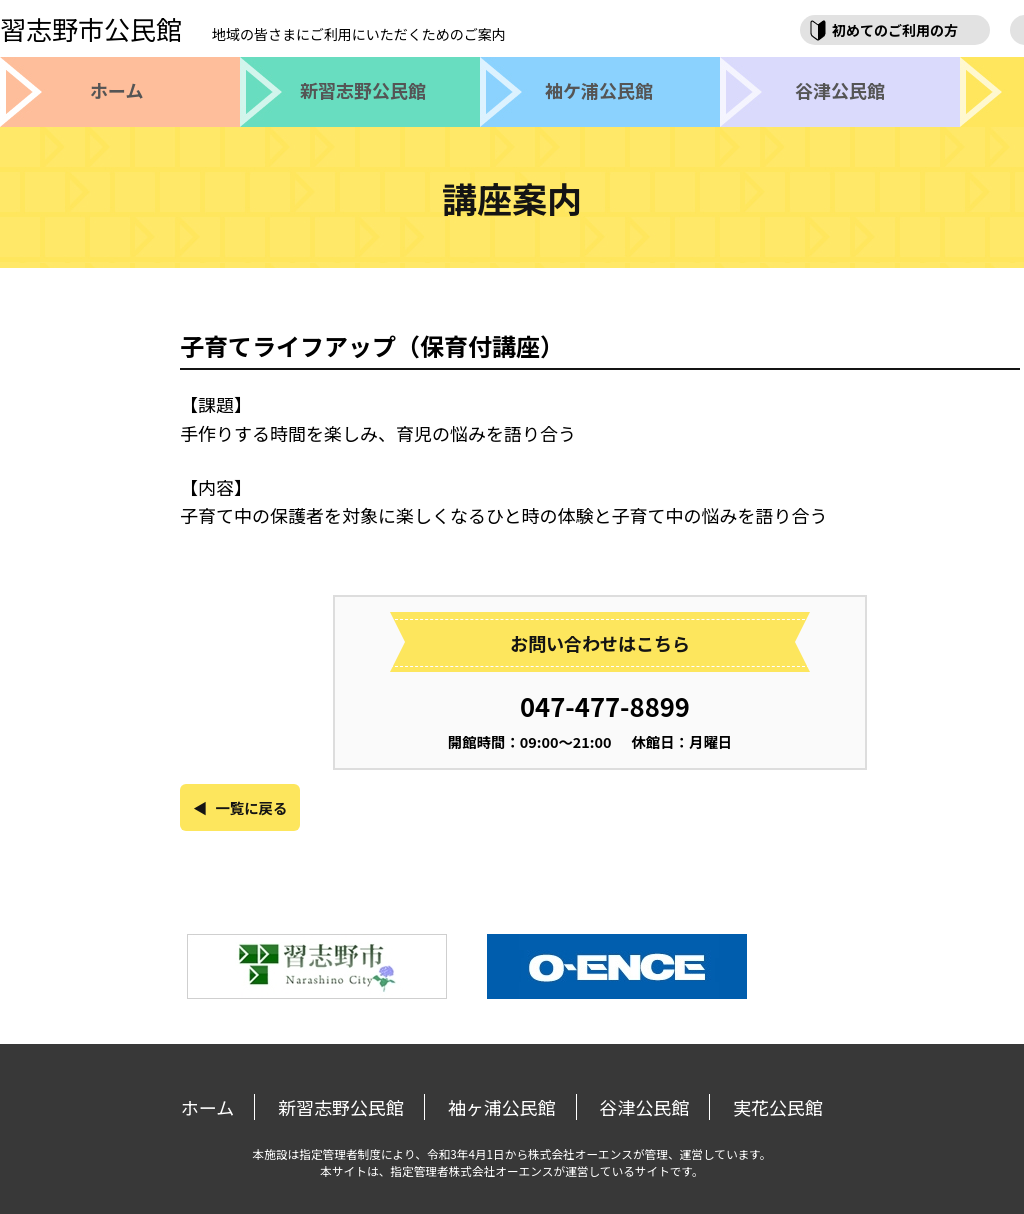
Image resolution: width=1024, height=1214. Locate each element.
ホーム (207, 1107)
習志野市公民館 (253, 28)
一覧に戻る (251, 807)
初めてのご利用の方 (895, 30)
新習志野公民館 (341, 1107)
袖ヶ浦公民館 (502, 1107)
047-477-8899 (605, 705)
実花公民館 (778, 1107)
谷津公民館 (644, 1107)
